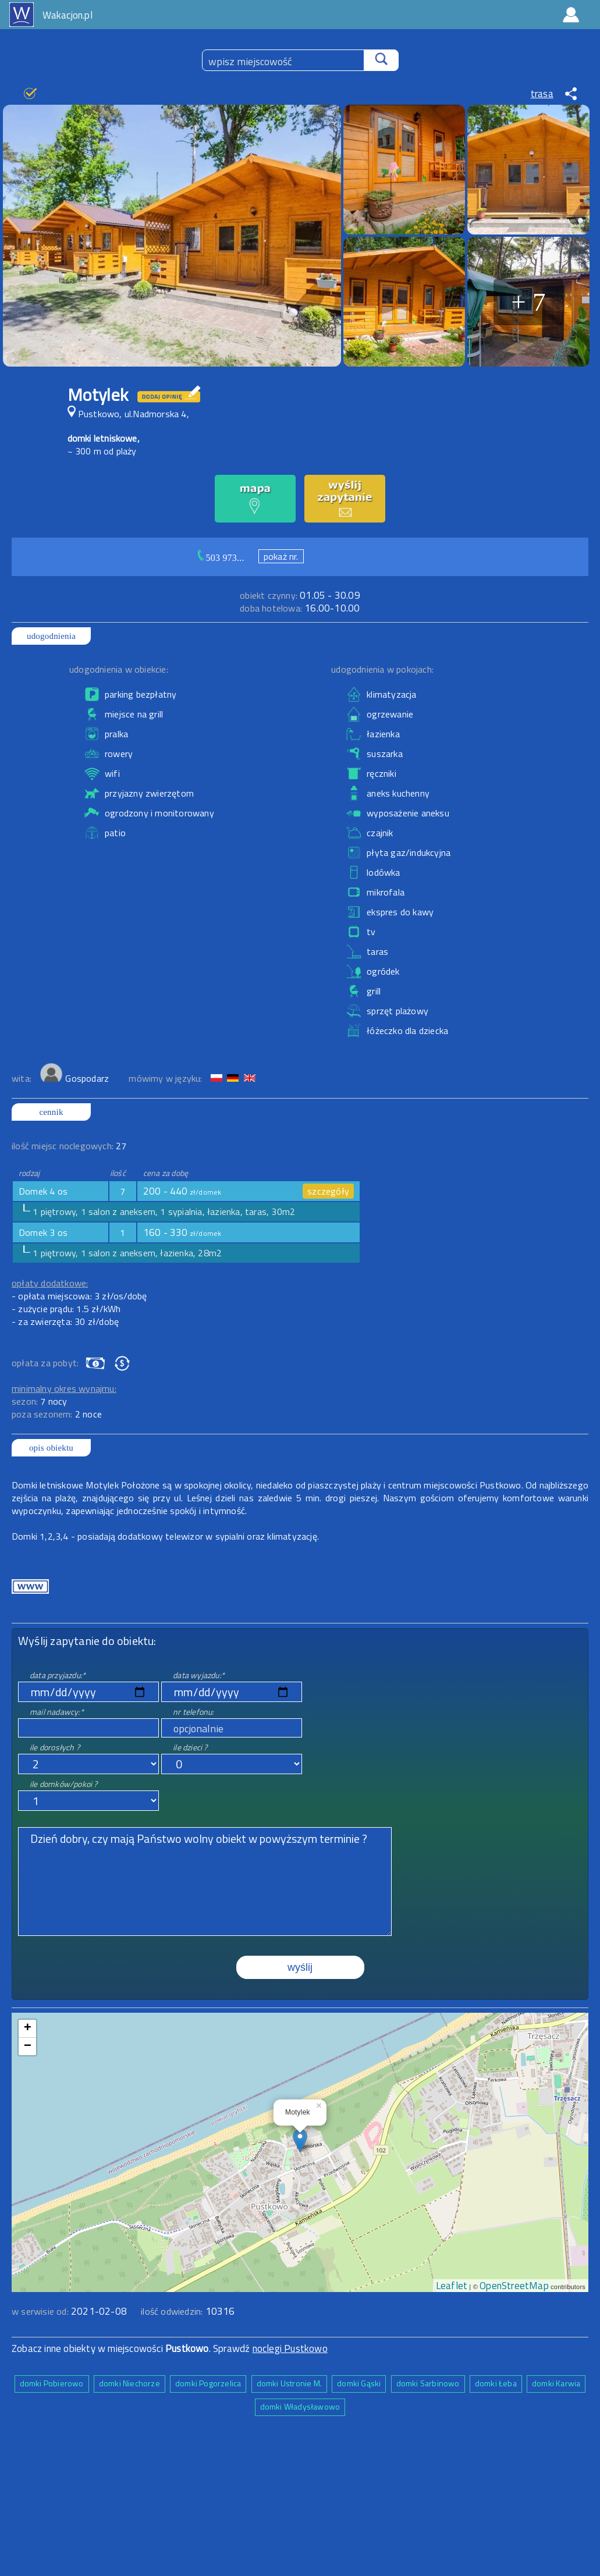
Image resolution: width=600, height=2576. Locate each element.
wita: (23, 1078)
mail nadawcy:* (57, 1712)
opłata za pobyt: (45, 1363)
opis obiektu (51, 1447)
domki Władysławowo (300, 2406)
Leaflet (451, 2285)
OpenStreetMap (514, 2285)
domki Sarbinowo (428, 2383)
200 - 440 (182, 1191)
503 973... (225, 558)
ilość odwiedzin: (188, 2311)
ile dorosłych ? (55, 1747)
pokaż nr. (281, 556)
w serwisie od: (41, 2311)
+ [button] (27, 2028)
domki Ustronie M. (289, 2383)
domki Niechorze (129, 2383)
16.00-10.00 (300, 608)
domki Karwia (556, 2383)
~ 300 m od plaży (102, 451)
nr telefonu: (193, 1712)
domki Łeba (496, 2383)
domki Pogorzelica (208, 2383)
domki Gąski (359, 2383)
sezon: (40, 1401)
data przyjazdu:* (58, 1675)
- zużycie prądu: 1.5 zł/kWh (66, 1309)
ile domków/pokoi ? (64, 1784)
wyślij (300, 1967)
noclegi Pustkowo (290, 2348)
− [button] (27, 2046)
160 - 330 (182, 1232)
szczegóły (328, 1191)
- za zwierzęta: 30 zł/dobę (65, 1321)
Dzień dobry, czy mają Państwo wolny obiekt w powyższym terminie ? (205, 1881)
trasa (542, 93)
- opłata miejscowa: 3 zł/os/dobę (79, 1296)
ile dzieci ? (190, 1747)
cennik (51, 1112)
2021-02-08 (99, 2311)
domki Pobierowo (52, 2383)
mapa (300, 2019)
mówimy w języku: (166, 1078)
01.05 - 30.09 (300, 595)
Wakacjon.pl (67, 15)
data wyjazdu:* (199, 1675)
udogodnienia (51, 636)
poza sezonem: (57, 1414)
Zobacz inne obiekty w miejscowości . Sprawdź (132, 2348)
